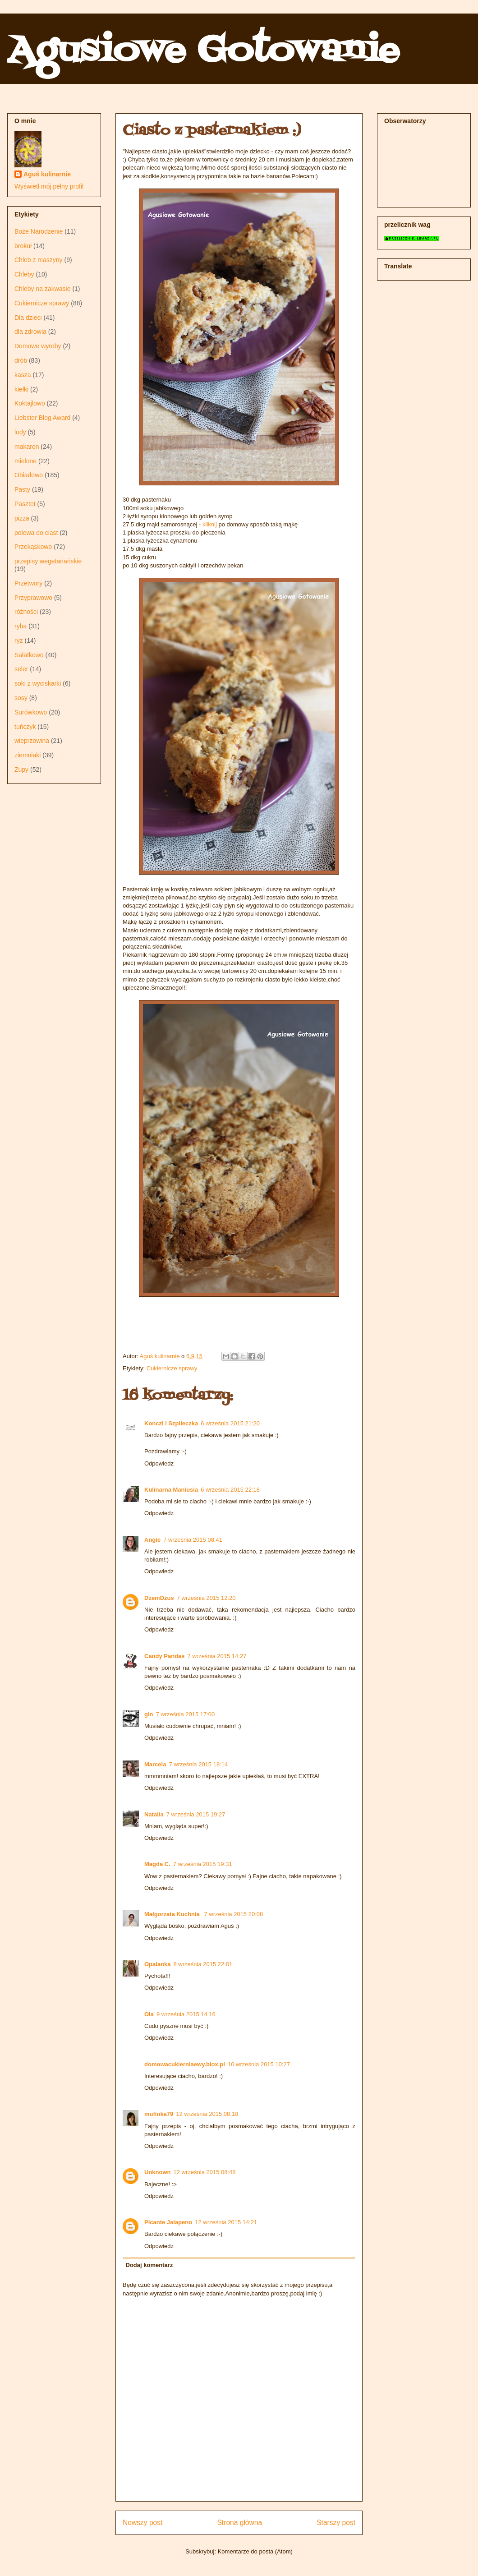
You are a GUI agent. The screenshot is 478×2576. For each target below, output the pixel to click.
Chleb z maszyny (38, 259)
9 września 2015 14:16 (186, 2014)
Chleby (24, 274)
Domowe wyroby (37, 346)
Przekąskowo (33, 546)
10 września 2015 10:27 (259, 2064)
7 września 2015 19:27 (195, 1814)
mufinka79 (158, 2114)
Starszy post (336, 2522)
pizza (21, 518)
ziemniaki (27, 755)
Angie (152, 1539)
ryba (20, 626)
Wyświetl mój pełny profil (48, 186)
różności (26, 611)
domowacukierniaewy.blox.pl (184, 2064)
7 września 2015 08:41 (192, 1539)
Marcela (155, 1764)
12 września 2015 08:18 (207, 2114)
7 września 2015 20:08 (233, 1914)
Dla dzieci (28, 317)
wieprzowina (31, 740)
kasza (22, 374)
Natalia (154, 1814)
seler (21, 669)
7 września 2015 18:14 (198, 1764)
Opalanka (157, 1964)
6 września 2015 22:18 (230, 1489)
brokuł (23, 245)
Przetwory (28, 583)
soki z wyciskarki (37, 683)
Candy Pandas (164, 1656)
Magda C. (157, 1864)
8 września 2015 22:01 (203, 1964)
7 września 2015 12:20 (206, 1597)
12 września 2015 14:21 (226, 2222)
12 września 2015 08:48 (205, 2172)
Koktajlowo (29, 403)
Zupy (21, 769)
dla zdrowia (30, 331)
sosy (21, 697)
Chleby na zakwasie (42, 288)
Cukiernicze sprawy (172, 1368)
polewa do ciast (36, 532)
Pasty (22, 489)
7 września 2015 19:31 (202, 1864)
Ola (149, 2014)
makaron (26, 446)
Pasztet (25, 503)
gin (148, 1714)
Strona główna (239, 2522)
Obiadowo (28, 475)
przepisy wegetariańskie (48, 561)
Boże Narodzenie (38, 231)
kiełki (21, 389)
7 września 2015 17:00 (185, 1714)
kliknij (209, 524)
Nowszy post (142, 2522)
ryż (18, 640)
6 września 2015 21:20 (230, 1423)
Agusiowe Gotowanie (203, 51)
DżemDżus (159, 1597)
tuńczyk (25, 726)
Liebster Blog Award (42, 417)
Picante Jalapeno (168, 2222)
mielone (25, 461)
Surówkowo (30, 712)
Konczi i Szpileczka (171, 1423)
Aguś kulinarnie (47, 174)
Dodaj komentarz (149, 2265)
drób (20, 360)
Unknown (157, 2172)
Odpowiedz (159, 1463)
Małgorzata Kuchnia (172, 1914)
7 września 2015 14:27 (217, 1656)
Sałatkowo (29, 655)
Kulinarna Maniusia (171, 1489)
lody (20, 432)
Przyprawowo (33, 597)
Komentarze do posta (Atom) (255, 2551)
